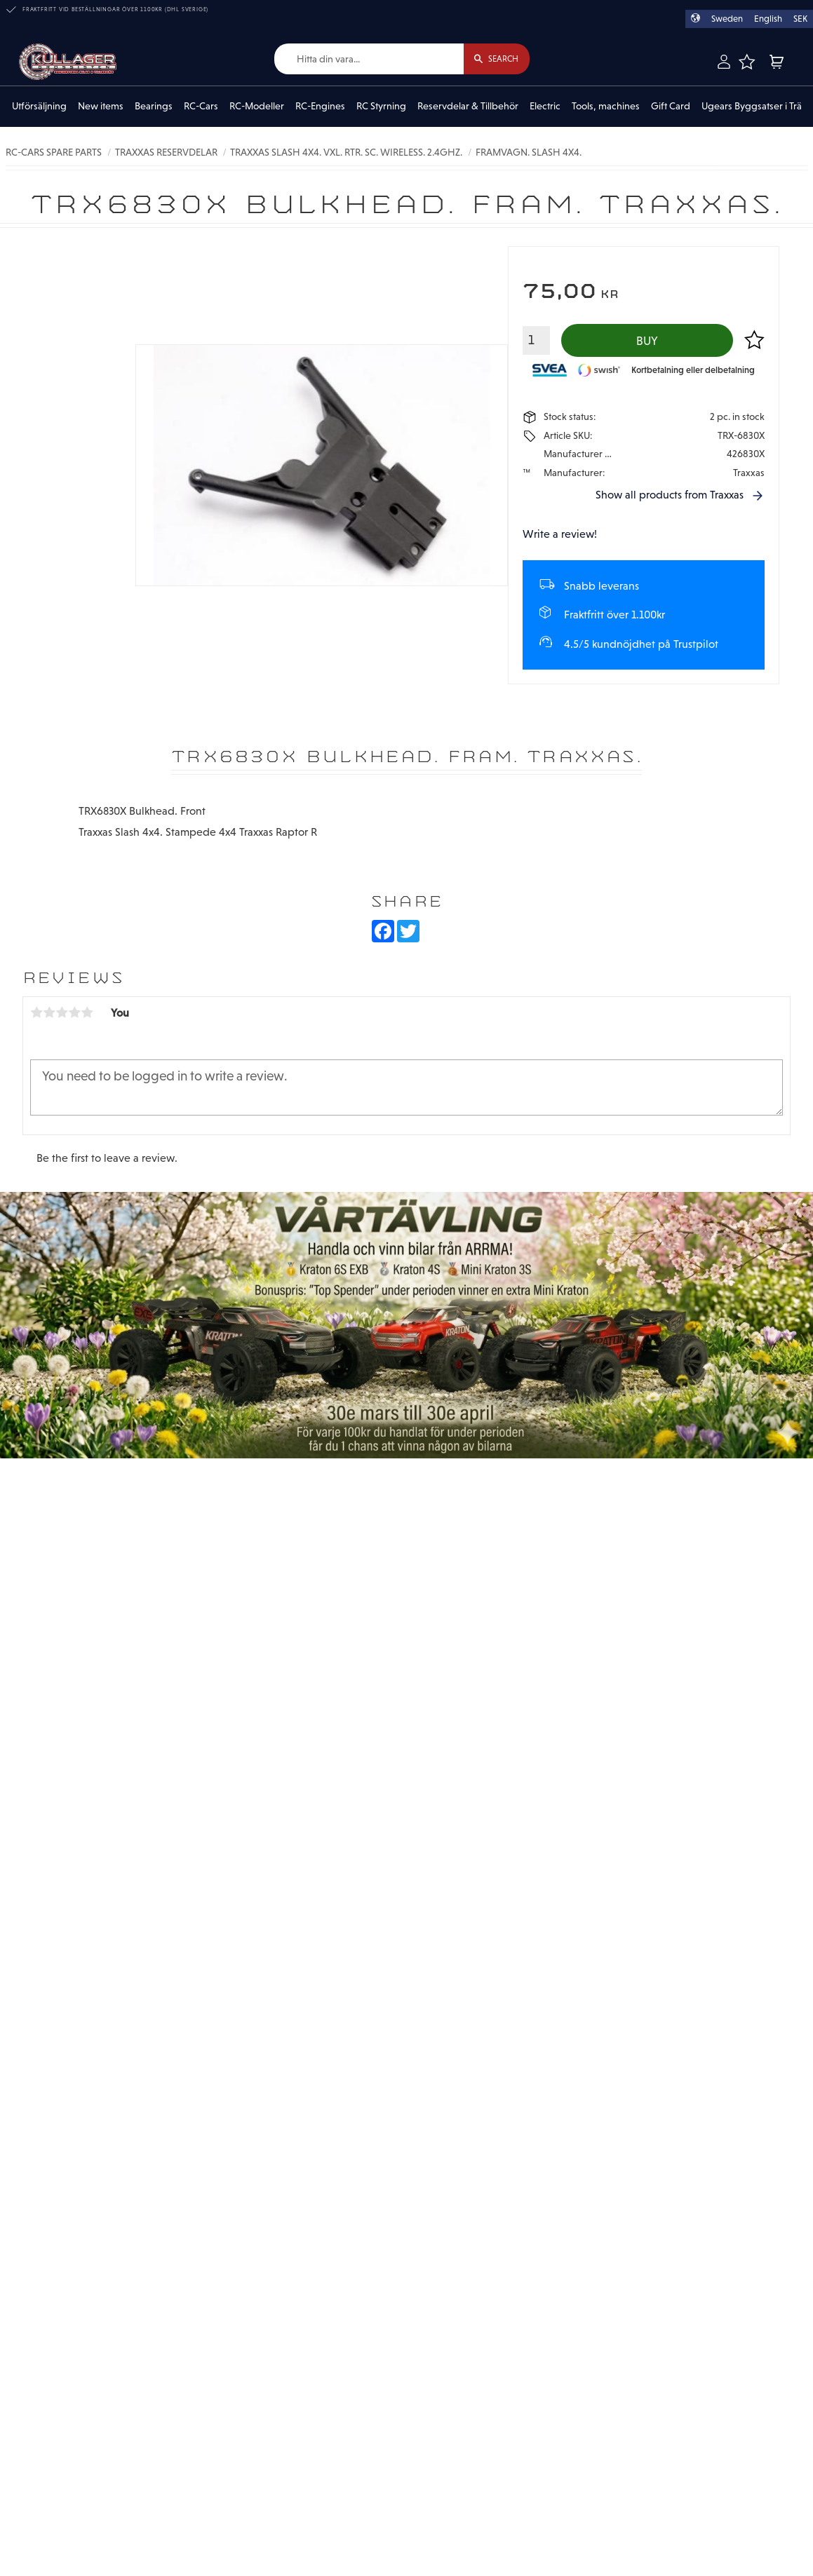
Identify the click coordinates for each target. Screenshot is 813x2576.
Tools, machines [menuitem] (606, 106)
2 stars (49, 1014)
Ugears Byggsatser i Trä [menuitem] (751, 106)
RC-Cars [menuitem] (201, 106)
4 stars (74, 1014)
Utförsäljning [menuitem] (39, 106)
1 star (36, 1014)
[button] (746, 61)
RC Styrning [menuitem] (381, 106)
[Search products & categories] (366, 59)
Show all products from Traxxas (670, 496)
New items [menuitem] (100, 106)
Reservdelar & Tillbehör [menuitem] (467, 106)
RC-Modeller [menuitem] (256, 106)
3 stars (61, 1014)
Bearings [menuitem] (154, 106)
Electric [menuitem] (545, 106)
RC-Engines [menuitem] (320, 106)
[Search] (494, 59)
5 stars (87, 1014)
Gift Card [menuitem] (670, 106)
